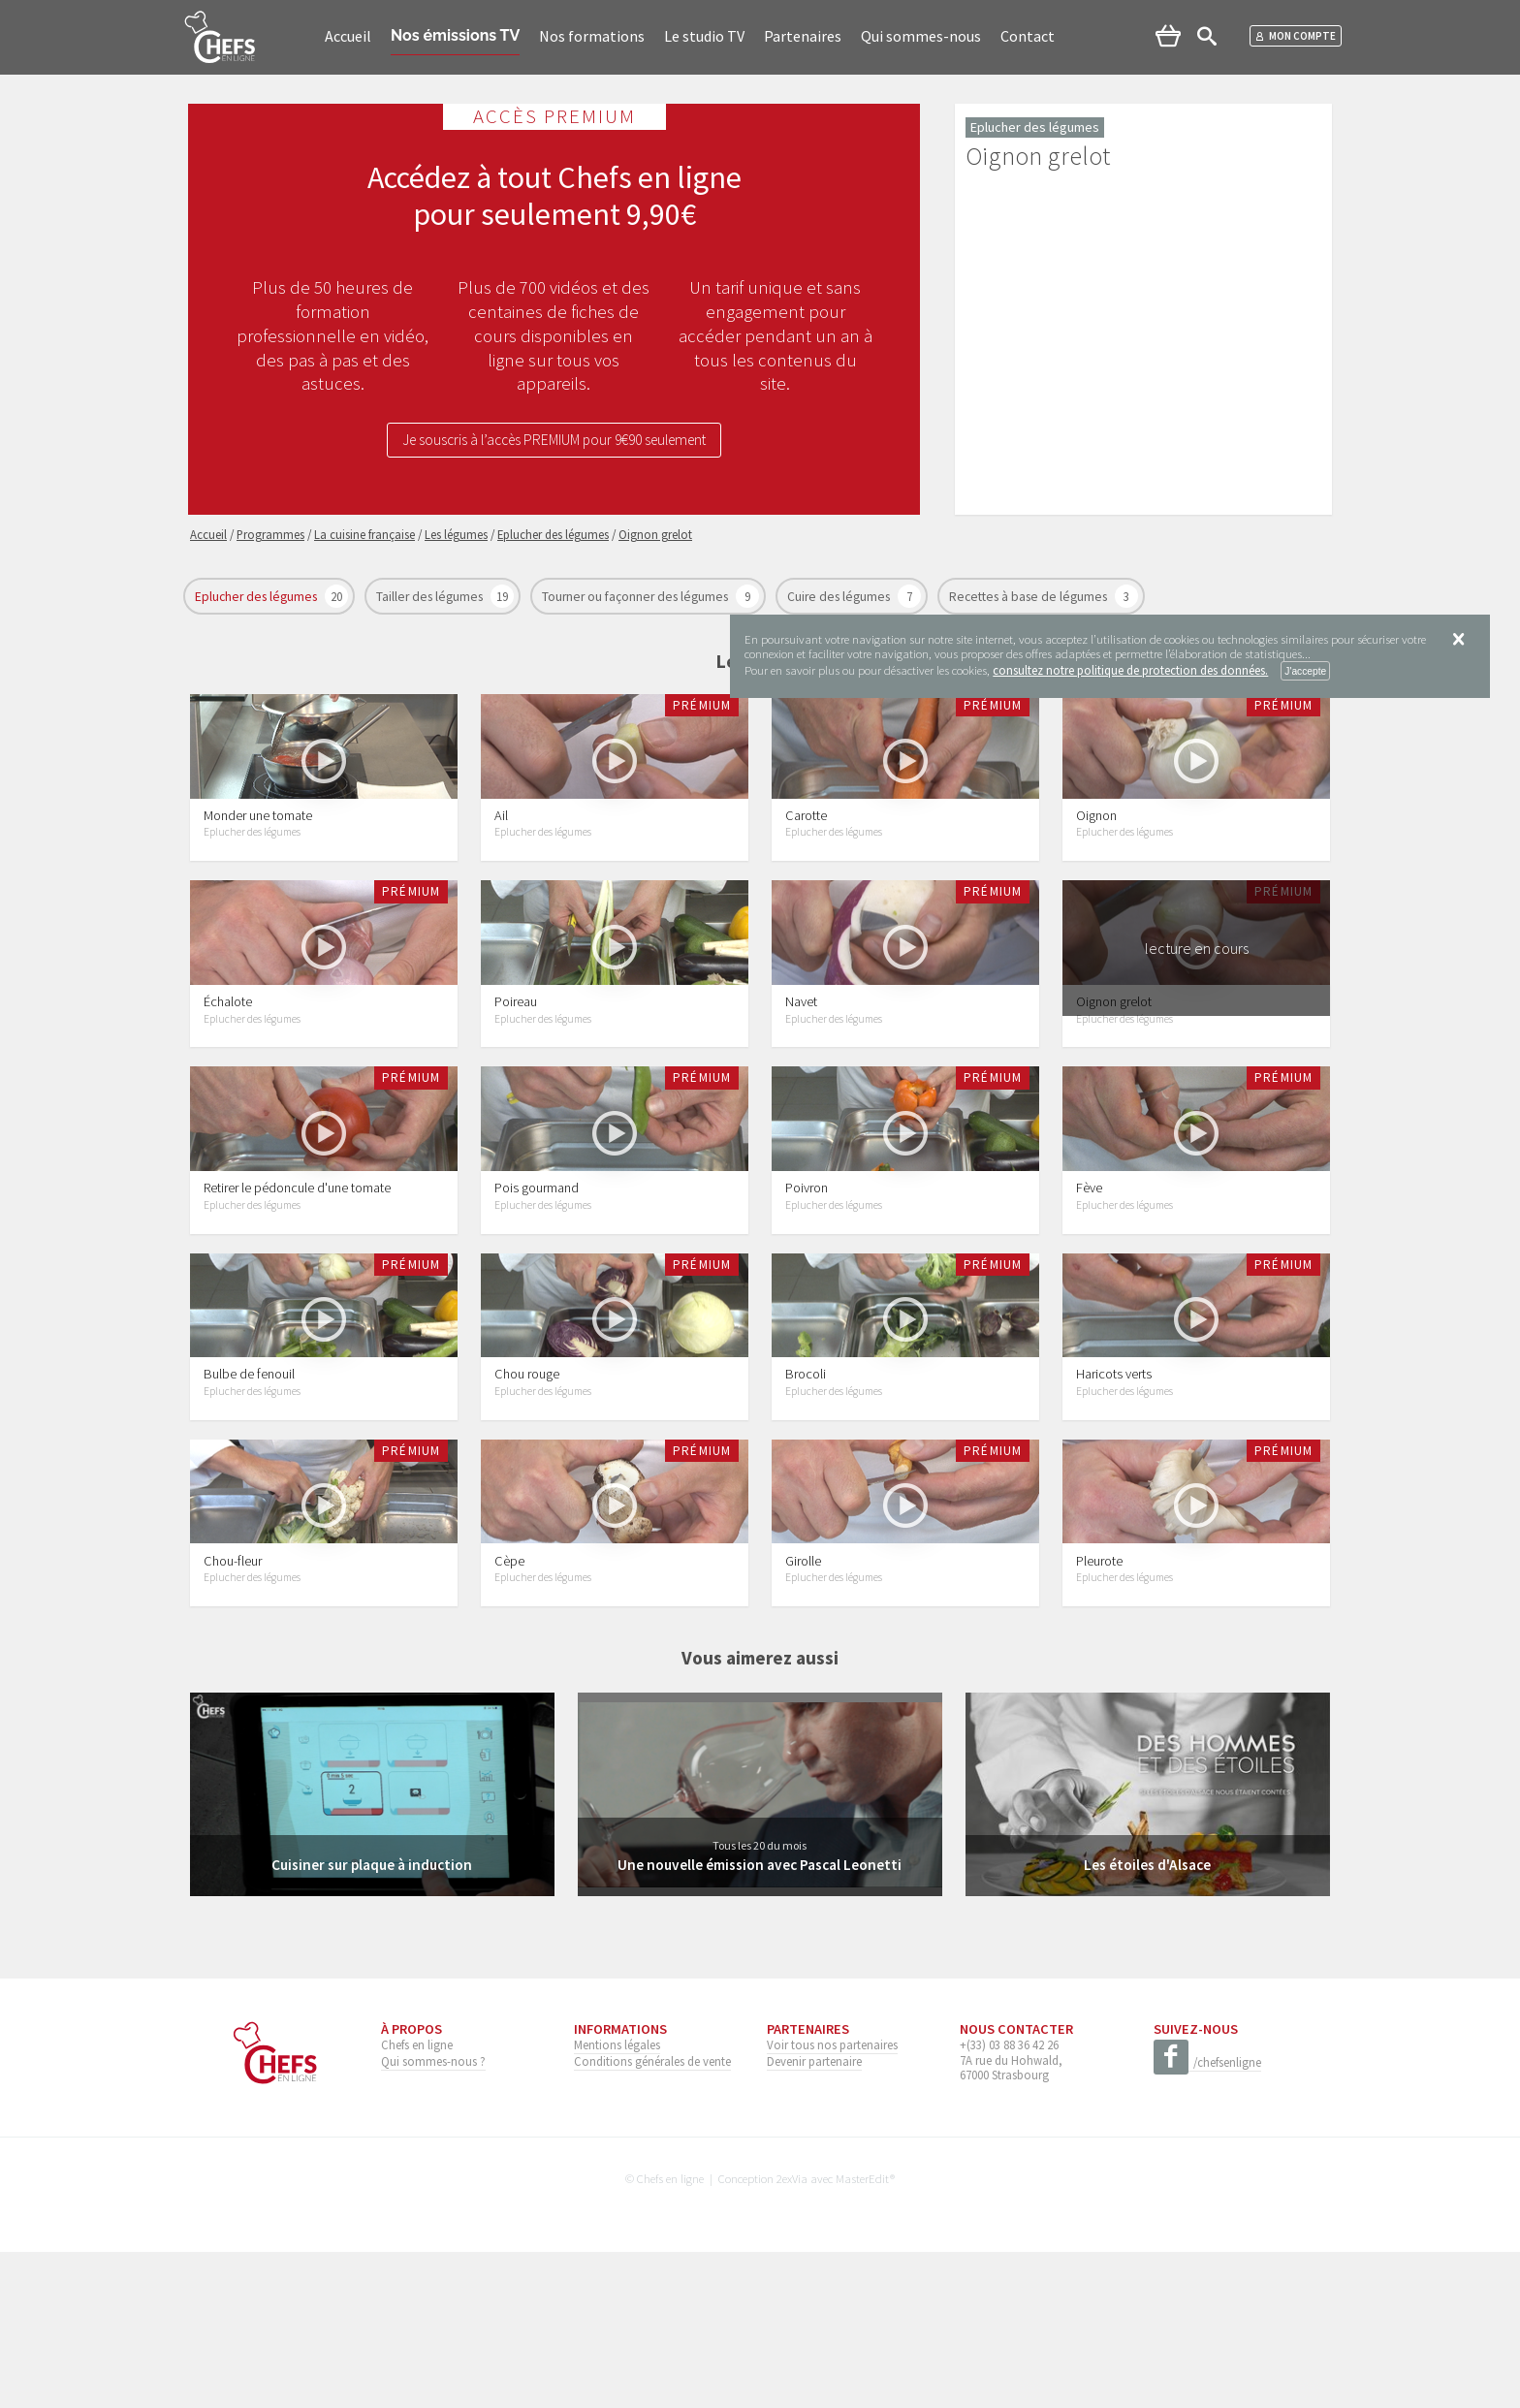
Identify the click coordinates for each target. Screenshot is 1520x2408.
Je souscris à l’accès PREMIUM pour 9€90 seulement (554, 442)
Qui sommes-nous (921, 36)
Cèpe (509, 1717)
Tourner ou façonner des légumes (636, 596)
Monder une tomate (258, 846)
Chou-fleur (233, 1717)
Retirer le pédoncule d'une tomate (297, 1281)
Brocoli (805, 1499)
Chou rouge (526, 1499)
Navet (801, 1064)
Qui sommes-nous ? (433, 2218)
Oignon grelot (1114, 1064)
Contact (1027, 36)
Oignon (1096, 846)
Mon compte (1295, 36)
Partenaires (802, 36)
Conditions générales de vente (652, 2218)
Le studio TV (704, 36)
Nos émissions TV (455, 35)
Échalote (228, 1064)
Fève (1089, 1281)
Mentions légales (617, 2201)
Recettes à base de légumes (1029, 596)
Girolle (803, 1717)
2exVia (792, 2335)
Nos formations (592, 36)
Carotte (806, 846)
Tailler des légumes (431, 596)
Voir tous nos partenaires (832, 2201)
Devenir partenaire (814, 2218)
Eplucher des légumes (257, 596)
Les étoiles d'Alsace (1148, 2021)
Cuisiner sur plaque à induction (372, 2021)
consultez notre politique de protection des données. (1130, 670)
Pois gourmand (536, 1281)
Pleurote (1099, 1717)
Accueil (348, 36)
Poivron (806, 1281)
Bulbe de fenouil (249, 1499)
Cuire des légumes (840, 596)
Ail (501, 846)
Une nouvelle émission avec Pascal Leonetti (760, 2021)
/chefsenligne (1207, 2220)
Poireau (515, 1064)
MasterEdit (863, 2335)
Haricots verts (1114, 1499)
